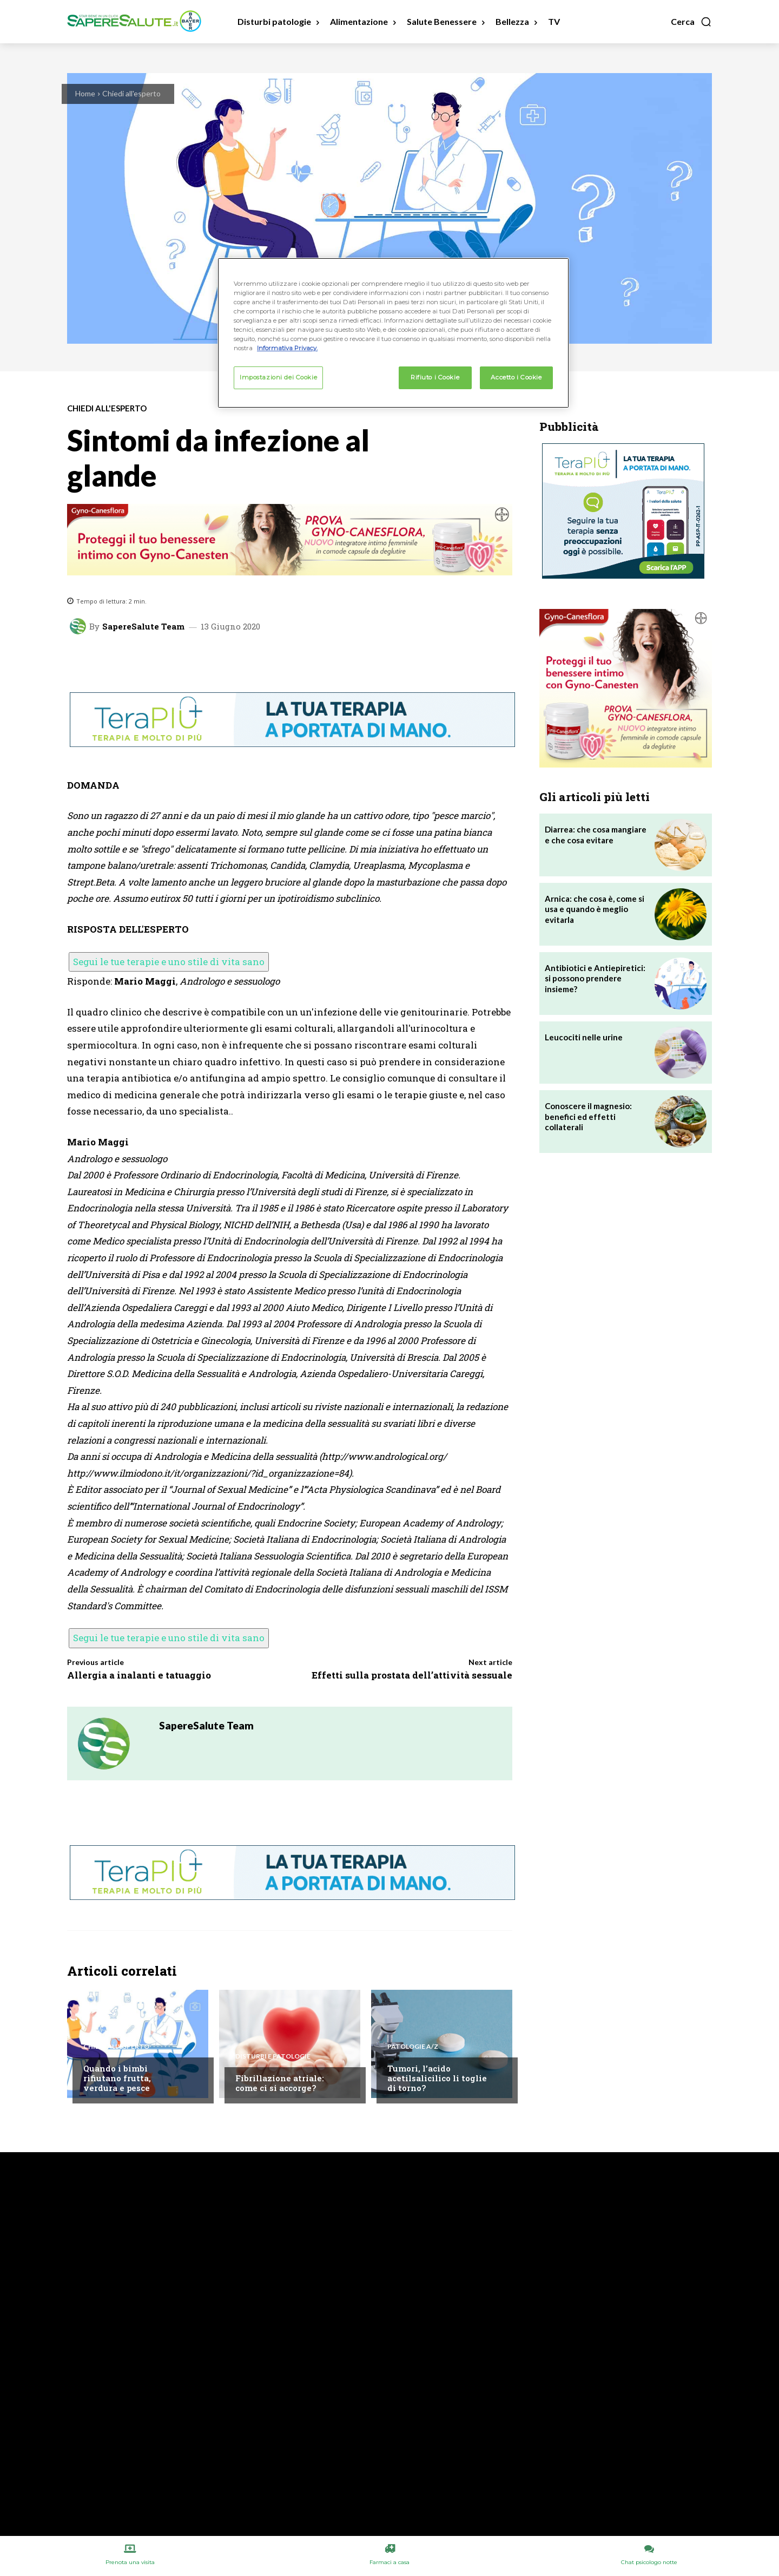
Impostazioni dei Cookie (278, 377)
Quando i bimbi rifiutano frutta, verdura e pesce (117, 2078)
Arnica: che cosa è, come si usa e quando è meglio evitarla (594, 909)
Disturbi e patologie (273, 2056)
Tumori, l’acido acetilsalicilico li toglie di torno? (437, 2078)
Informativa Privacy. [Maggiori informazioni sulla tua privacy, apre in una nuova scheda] (287, 348)
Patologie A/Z (412, 2046)
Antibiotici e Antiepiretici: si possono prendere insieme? (595, 978)
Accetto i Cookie (516, 377)
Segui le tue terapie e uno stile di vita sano (169, 961)
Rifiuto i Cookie (435, 377)
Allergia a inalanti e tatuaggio (139, 1675)
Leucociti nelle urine (584, 1037)
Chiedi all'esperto (131, 93)
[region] (393, 333)
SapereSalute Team (143, 626)
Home (85, 93)
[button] (691, 21)
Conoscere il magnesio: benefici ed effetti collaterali (588, 1116)
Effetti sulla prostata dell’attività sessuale (412, 1675)
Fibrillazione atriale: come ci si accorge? (279, 2083)
